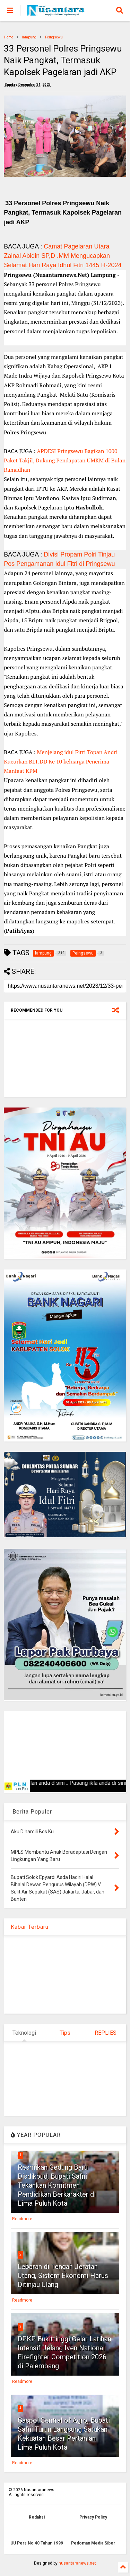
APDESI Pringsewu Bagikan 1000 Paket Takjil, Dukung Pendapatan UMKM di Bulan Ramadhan (64, 460)
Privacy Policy (93, 2517)
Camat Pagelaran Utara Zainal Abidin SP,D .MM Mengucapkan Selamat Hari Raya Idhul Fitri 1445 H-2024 (62, 256)
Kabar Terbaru (30, 1927)
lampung (29, 37)
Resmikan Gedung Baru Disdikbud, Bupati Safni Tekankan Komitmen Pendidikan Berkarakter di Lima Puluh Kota (57, 2185)
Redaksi (37, 2517)
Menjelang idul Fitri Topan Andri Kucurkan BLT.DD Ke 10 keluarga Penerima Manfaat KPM (61, 761)
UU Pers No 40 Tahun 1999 (36, 2543)
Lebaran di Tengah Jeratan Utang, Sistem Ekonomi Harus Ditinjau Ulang (63, 2275)
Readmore (22, 2218)
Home (8, 37)
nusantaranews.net (77, 2563)
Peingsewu (54, 37)
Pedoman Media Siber (93, 2543)
